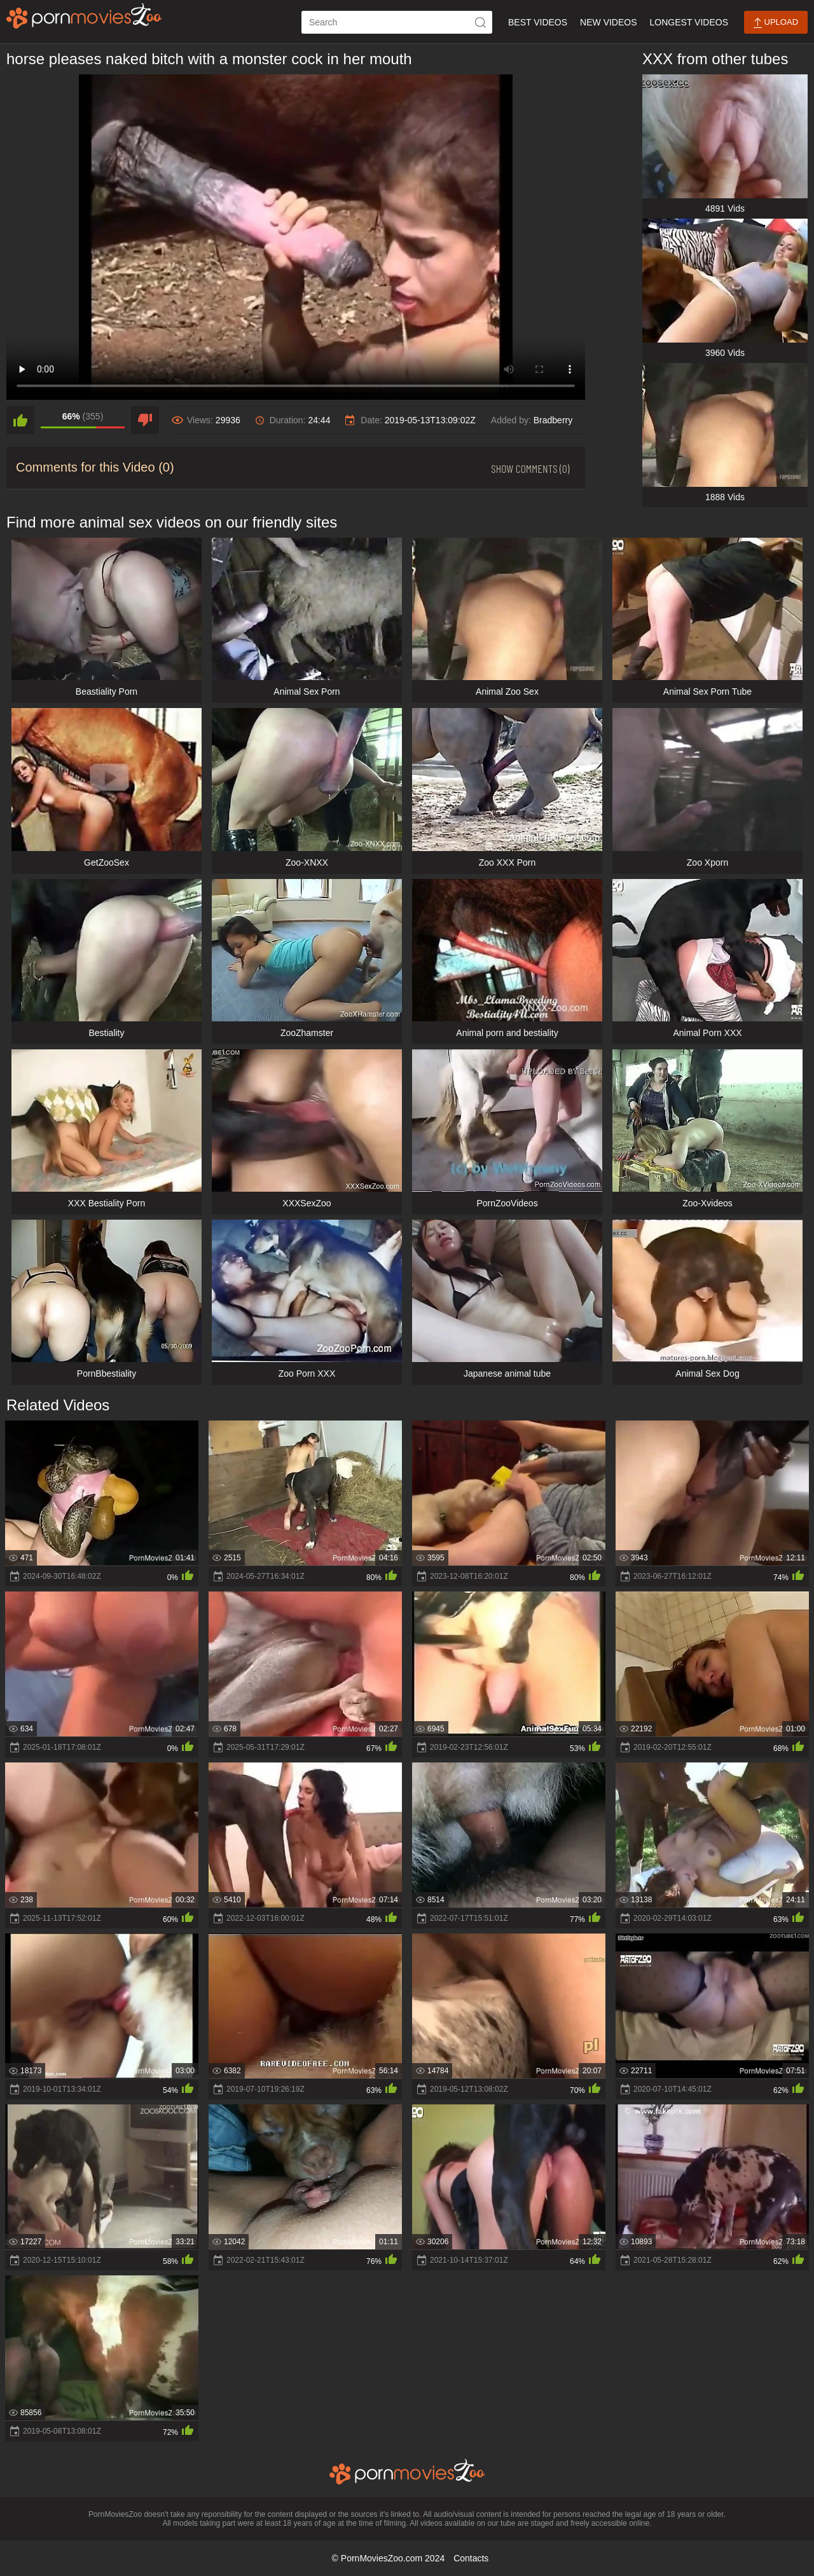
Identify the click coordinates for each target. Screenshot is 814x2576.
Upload (776, 22)
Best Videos (537, 22)
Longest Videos (689, 22)
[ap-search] (396, 22)
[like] (20, 420)
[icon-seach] (480, 22)
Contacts (470, 2558)
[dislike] (145, 420)
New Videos (608, 22)
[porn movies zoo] (84, 16)
